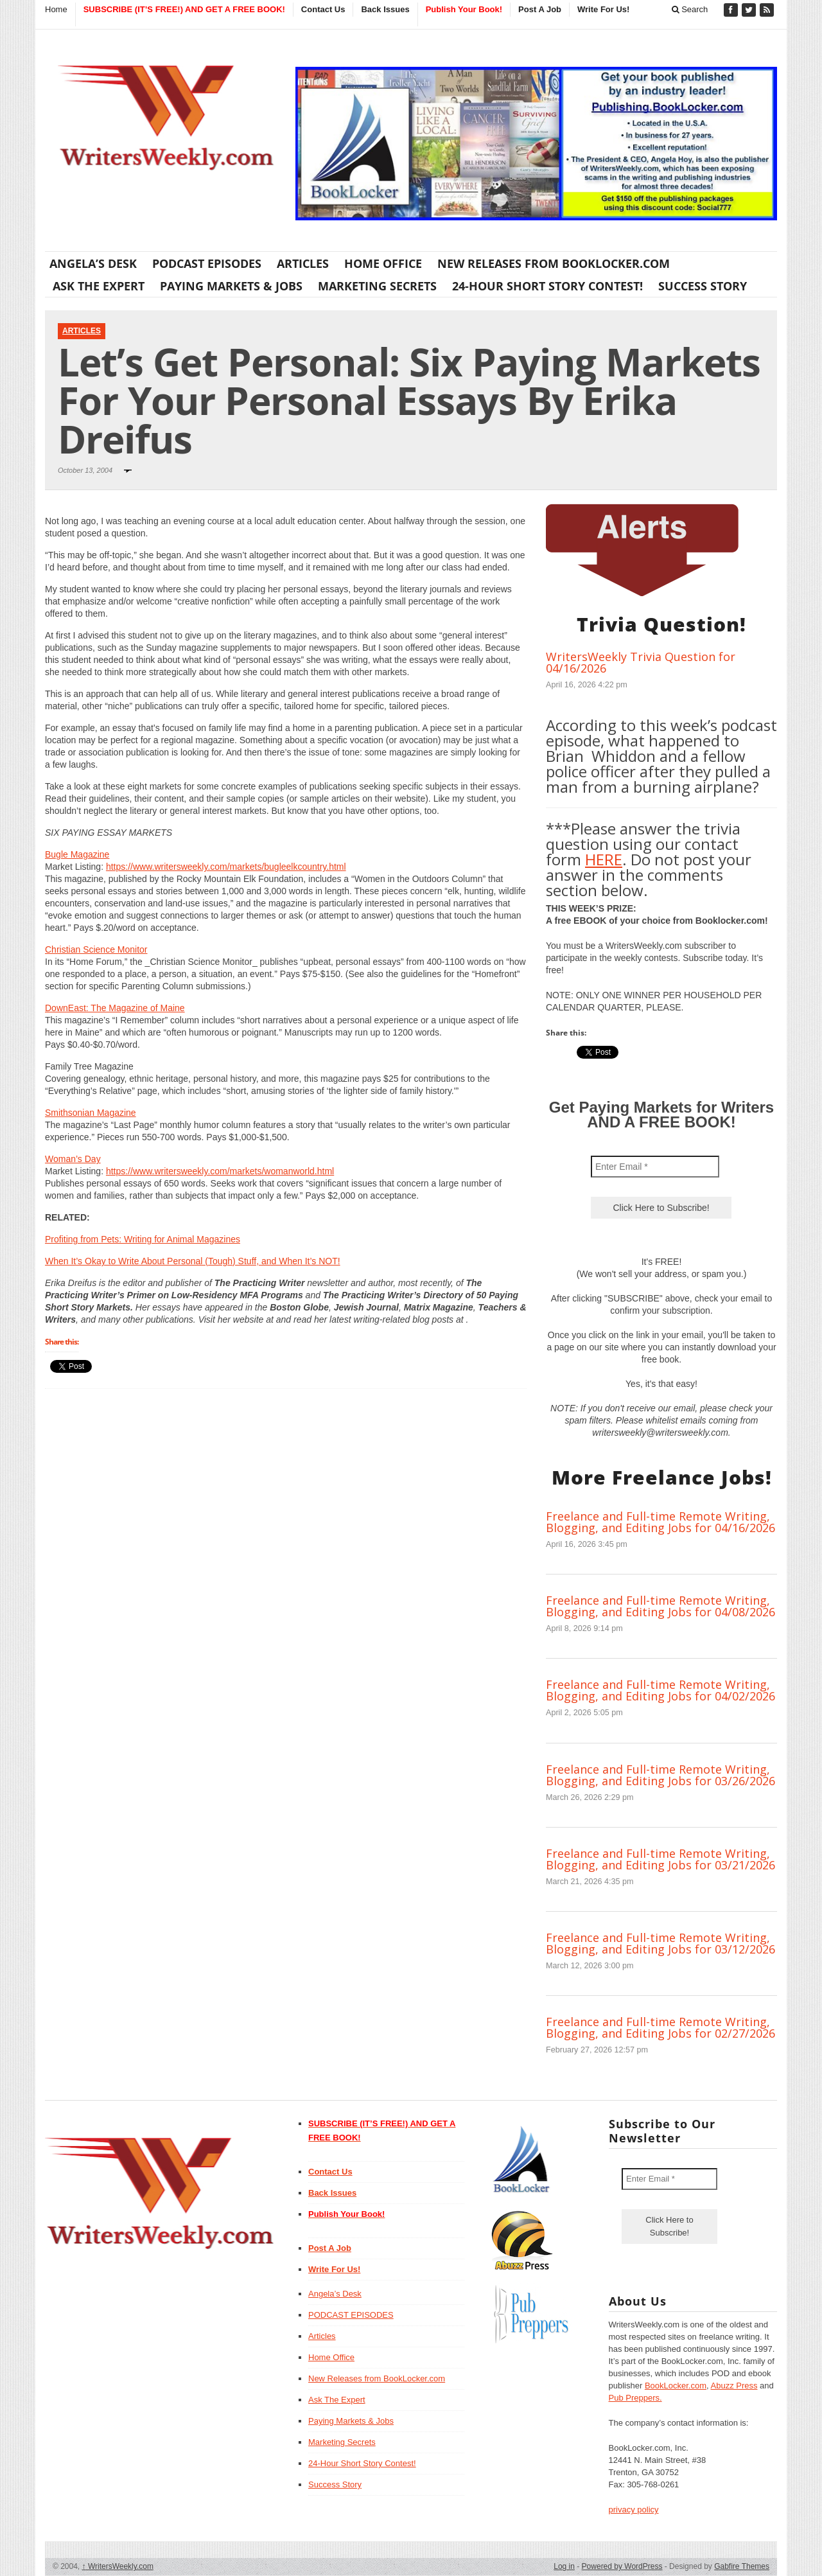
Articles (303, 263)
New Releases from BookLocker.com (553, 263)
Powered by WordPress (622, 2566)
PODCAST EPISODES (206, 263)
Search (690, 9)
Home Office (383, 263)
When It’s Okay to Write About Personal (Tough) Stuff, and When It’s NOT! (192, 1261)
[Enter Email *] (655, 1167)
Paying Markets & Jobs (231, 286)
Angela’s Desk (93, 263)
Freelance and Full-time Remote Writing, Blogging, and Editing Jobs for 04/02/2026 (660, 1690)
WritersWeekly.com (117, 2566)
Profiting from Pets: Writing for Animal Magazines (142, 1239)
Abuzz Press (734, 2385)
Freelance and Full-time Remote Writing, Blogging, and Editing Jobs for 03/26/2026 (660, 1774)
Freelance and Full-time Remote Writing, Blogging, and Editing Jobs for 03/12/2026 (660, 1943)
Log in (564, 2566)
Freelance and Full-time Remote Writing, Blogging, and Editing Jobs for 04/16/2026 (660, 1521)
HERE (603, 859)
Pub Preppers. (635, 2398)
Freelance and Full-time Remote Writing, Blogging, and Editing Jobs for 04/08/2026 (660, 1605)
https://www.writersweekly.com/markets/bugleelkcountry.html (226, 866)
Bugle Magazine (77, 854)
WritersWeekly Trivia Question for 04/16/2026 (640, 662)
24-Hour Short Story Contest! (547, 286)
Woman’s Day (73, 1159)
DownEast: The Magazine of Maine (115, 1008)
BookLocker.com (675, 2385)
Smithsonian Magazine (90, 1112)
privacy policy (634, 2509)
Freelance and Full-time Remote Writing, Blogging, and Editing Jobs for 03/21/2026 (660, 1859)
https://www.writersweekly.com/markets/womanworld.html (220, 1171)
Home (56, 9)
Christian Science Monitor (96, 949)
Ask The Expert (98, 286)
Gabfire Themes (741, 2566)
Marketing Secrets (377, 286)
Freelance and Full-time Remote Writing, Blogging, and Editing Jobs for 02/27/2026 (660, 2027)
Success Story (702, 286)
